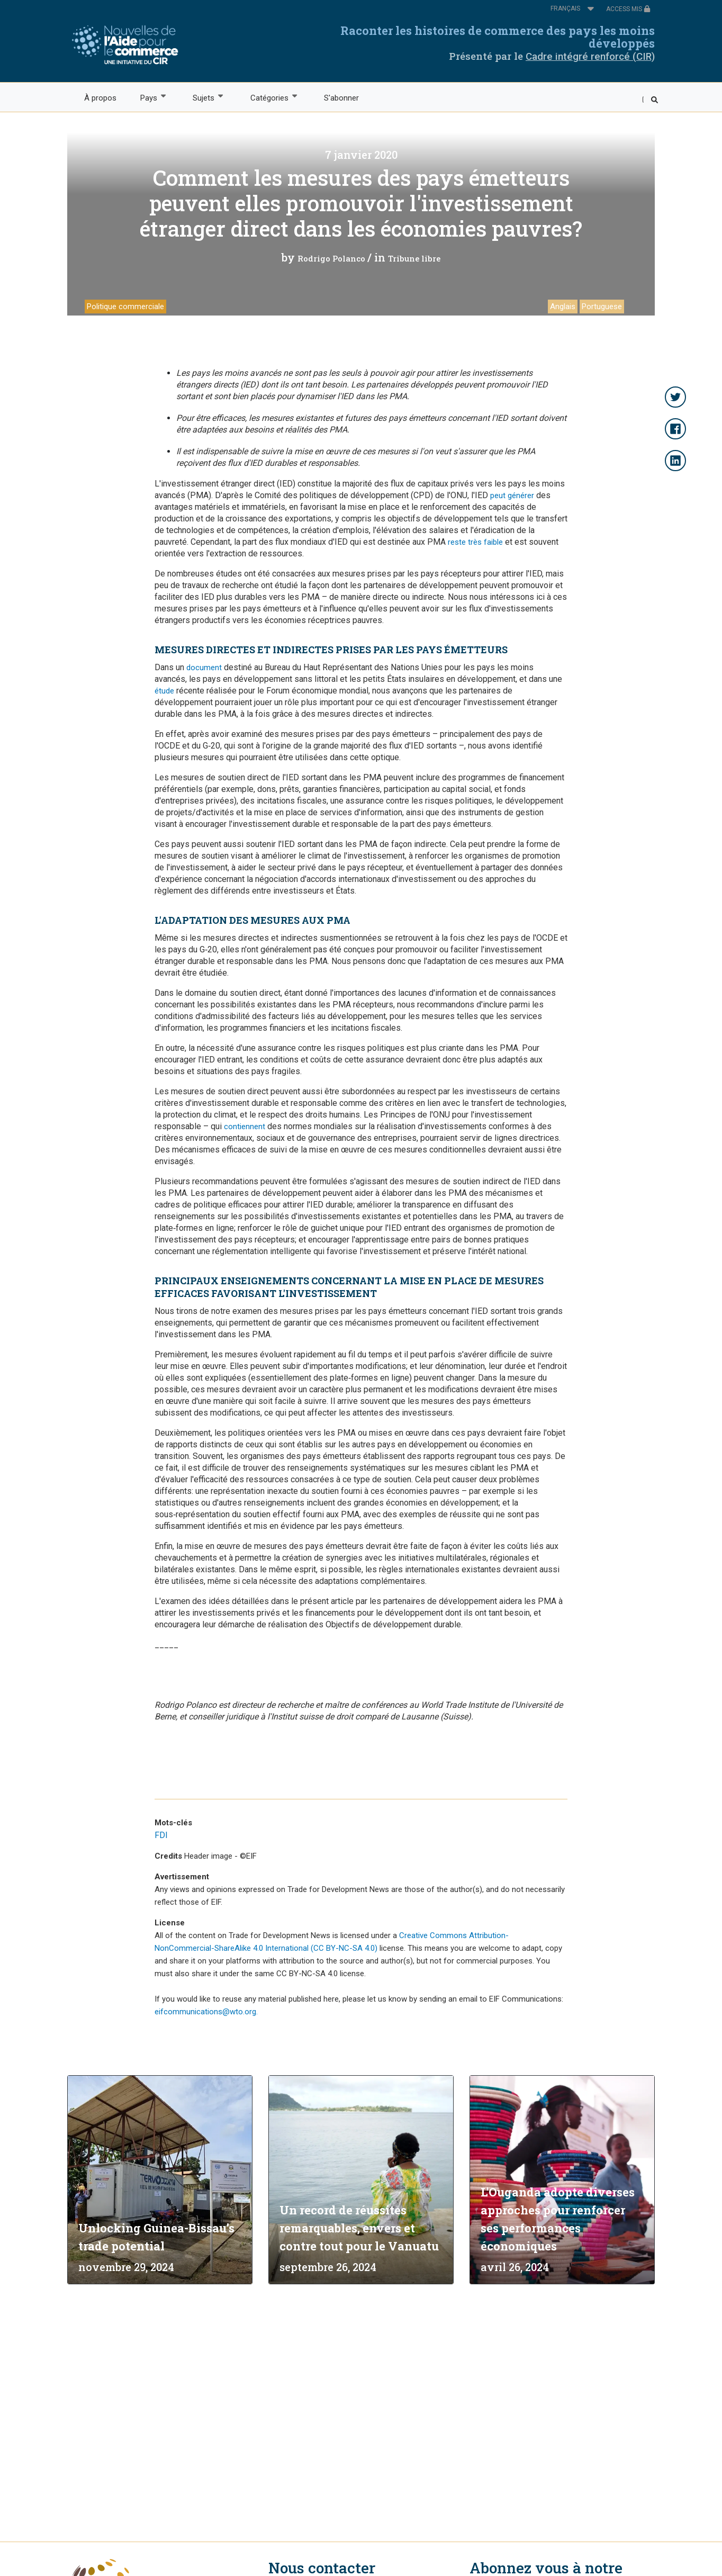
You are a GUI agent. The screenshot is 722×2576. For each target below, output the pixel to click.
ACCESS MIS (628, 9)
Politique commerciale (125, 306)
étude (164, 691)
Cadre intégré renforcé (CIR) (590, 56)
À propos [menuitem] (100, 98)
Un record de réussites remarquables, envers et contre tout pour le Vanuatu (359, 2228)
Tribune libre (414, 258)
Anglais (562, 306)
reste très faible (475, 542)
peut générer (512, 495)
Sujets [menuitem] (203, 97)
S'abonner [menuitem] (341, 98)
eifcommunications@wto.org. (206, 2011)
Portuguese (602, 306)
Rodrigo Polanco (331, 258)
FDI (161, 1835)
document (204, 667)
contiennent (244, 1126)
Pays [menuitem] (148, 97)
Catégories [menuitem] (268, 97)
